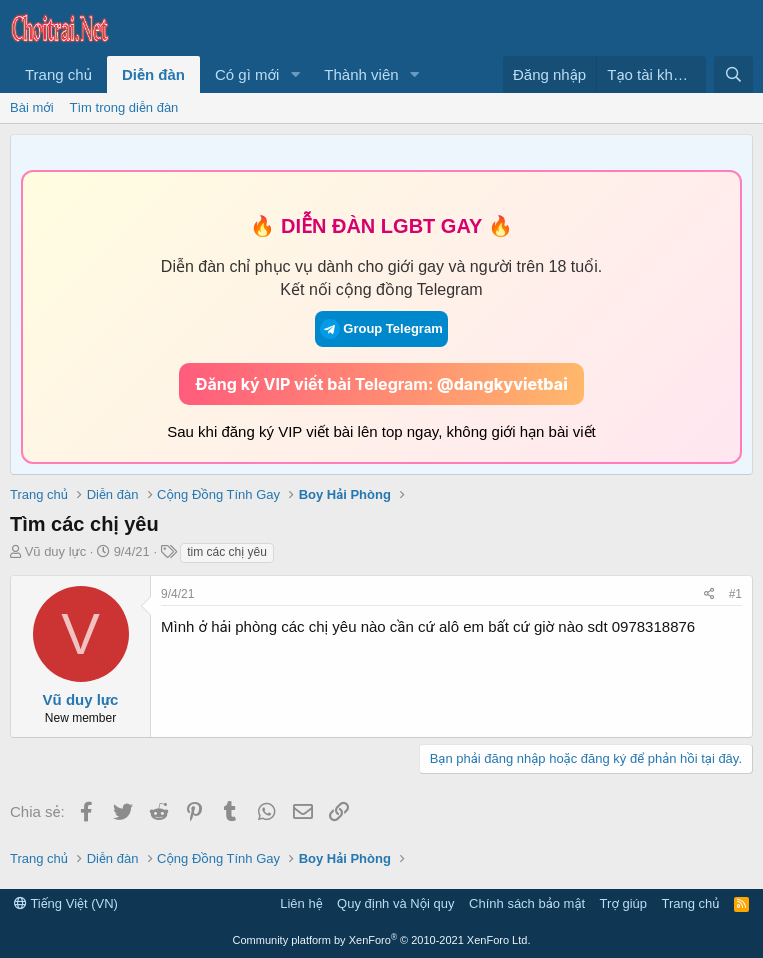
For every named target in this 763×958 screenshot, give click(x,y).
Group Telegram (381, 329)
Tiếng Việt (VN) (66, 903)
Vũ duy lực (56, 551)
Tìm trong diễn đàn (124, 107)
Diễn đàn (153, 74)
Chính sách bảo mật (527, 903)
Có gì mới (247, 74)
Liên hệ (301, 903)
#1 (735, 594)
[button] (295, 74)
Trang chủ (58, 74)
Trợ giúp (623, 903)
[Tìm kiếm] (733, 74)
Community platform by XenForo (382, 940)
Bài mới (32, 107)
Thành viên (361, 74)
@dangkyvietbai (502, 384)
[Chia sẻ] (709, 594)
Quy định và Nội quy (396, 903)
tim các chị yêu (227, 552)
